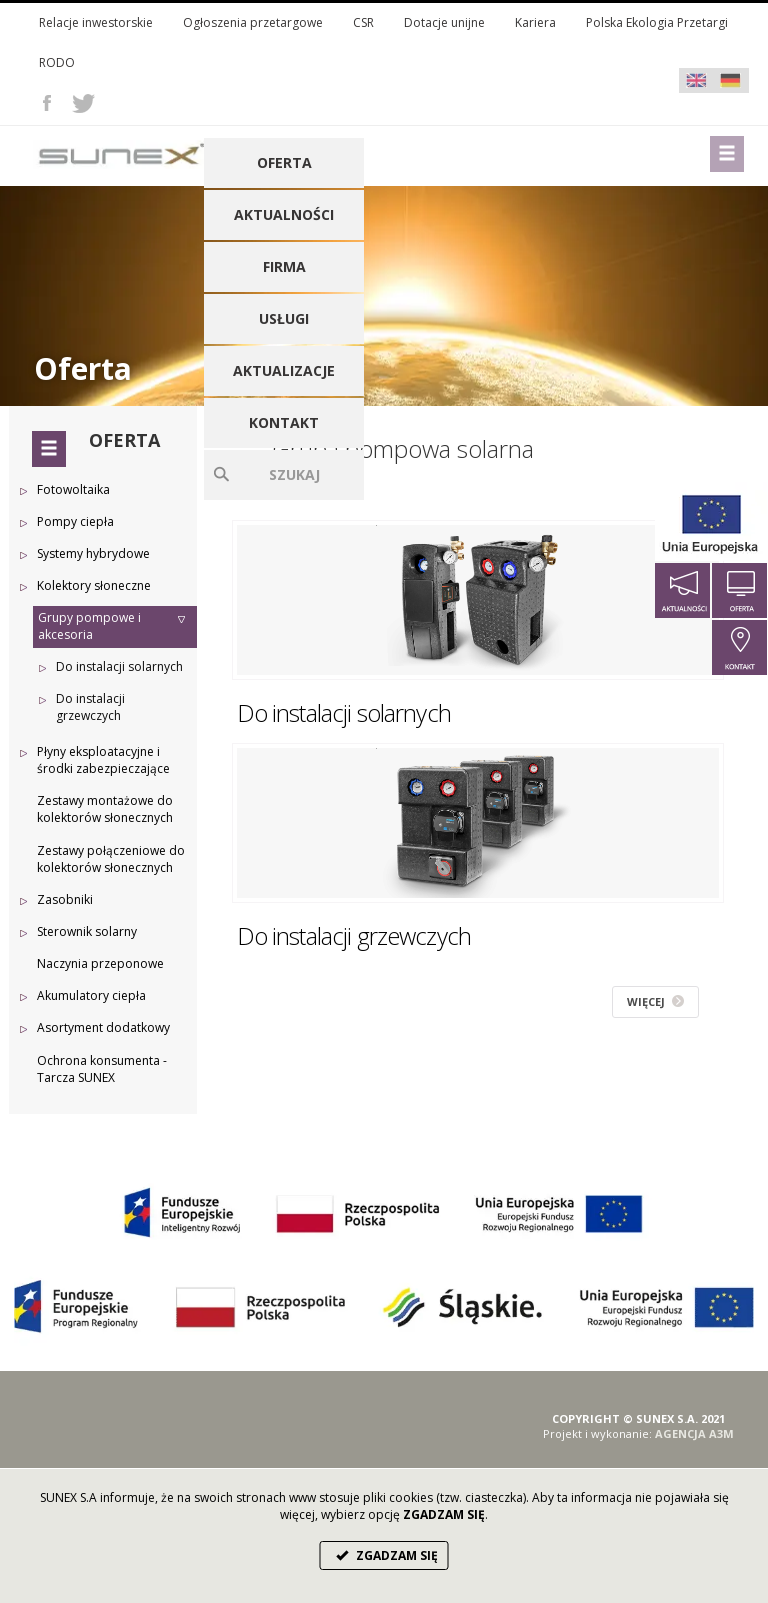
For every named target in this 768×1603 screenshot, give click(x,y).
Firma (284, 266)
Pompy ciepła (75, 521)
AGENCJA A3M (694, 1433)
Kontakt (284, 422)
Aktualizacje (284, 370)
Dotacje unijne (444, 22)
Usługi (284, 318)
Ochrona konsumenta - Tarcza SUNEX (102, 1069)
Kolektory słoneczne (94, 585)
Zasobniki (65, 899)
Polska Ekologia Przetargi (657, 22)
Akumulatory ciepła (91, 995)
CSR (363, 22)
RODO (57, 62)
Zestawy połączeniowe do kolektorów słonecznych (111, 859)
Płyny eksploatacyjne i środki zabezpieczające (103, 760)
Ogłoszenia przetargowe (253, 22)
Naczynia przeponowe (100, 963)
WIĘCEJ (655, 1001)
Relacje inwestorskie (96, 22)
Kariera (535, 22)
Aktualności (284, 214)
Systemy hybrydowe (93, 553)
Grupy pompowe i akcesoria (89, 626)
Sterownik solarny (87, 931)
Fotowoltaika (73, 489)
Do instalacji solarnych (119, 666)
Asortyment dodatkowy (103, 1027)
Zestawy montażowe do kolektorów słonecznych (105, 809)
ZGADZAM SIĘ (384, 1555)
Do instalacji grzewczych (90, 707)
